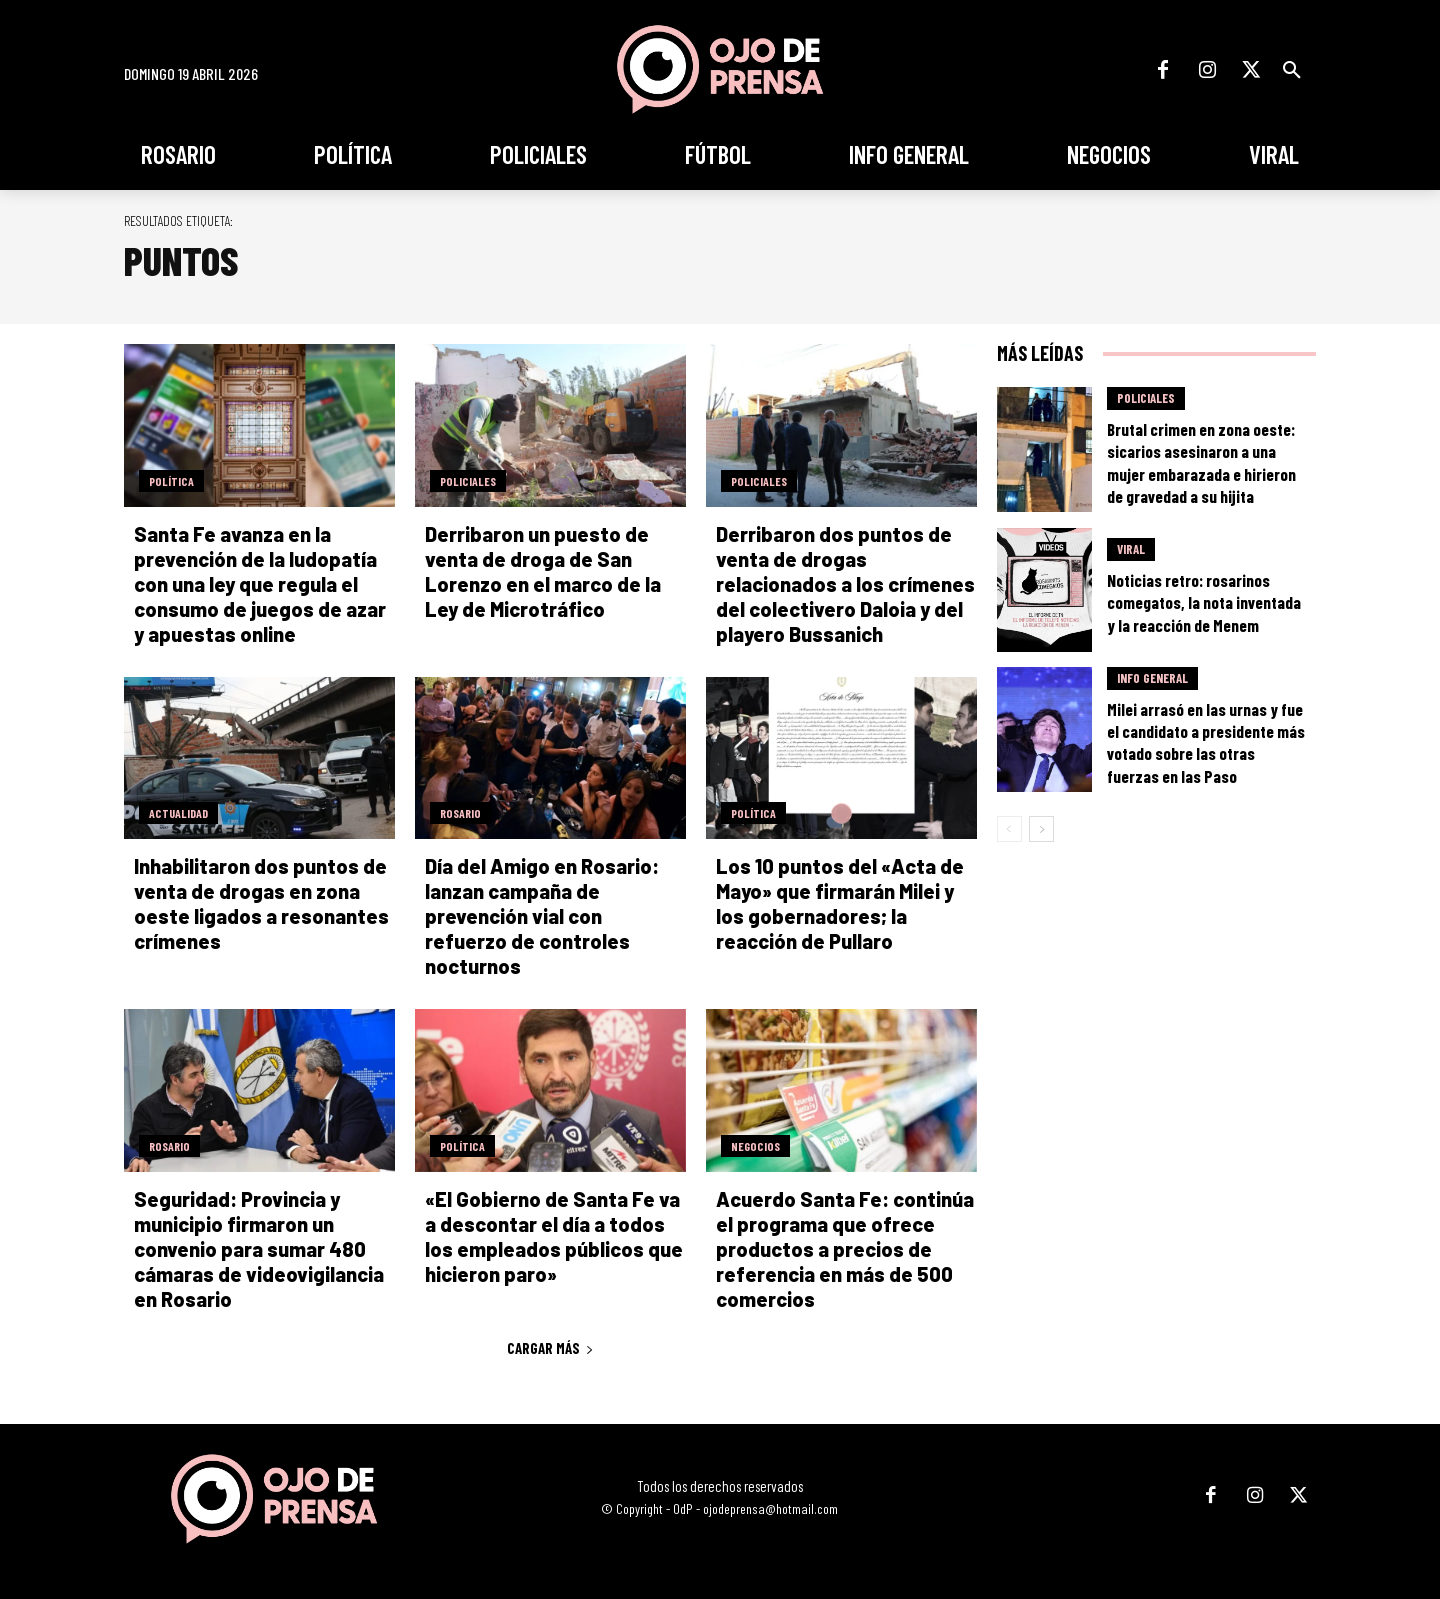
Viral (1131, 549)
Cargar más (550, 1348)
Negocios (755, 1146)
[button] (1292, 70)
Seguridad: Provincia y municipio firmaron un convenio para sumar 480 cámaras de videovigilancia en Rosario (259, 1249)
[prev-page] (1009, 829)
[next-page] (1041, 829)
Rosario (460, 813)
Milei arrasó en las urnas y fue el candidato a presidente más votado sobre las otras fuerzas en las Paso (1206, 742)
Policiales (468, 481)
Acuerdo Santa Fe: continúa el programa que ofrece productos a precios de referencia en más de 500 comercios (845, 1249)
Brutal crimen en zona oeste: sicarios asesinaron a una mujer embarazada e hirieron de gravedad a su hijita (1201, 462)
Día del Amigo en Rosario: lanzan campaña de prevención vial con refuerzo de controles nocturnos (542, 916)
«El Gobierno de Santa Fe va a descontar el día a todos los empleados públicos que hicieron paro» (554, 1236)
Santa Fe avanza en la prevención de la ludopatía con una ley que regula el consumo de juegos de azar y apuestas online (260, 584)
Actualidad (178, 813)
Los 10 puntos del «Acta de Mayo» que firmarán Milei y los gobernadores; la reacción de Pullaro (840, 903)
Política (171, 481)
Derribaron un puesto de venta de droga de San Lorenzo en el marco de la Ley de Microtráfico (543, 571)
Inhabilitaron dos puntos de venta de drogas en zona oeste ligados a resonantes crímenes (261, 903)
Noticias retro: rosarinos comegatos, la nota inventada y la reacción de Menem (1204, 602)
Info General (1152, 678)
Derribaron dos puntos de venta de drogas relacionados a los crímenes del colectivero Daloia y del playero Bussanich (845, 584)
